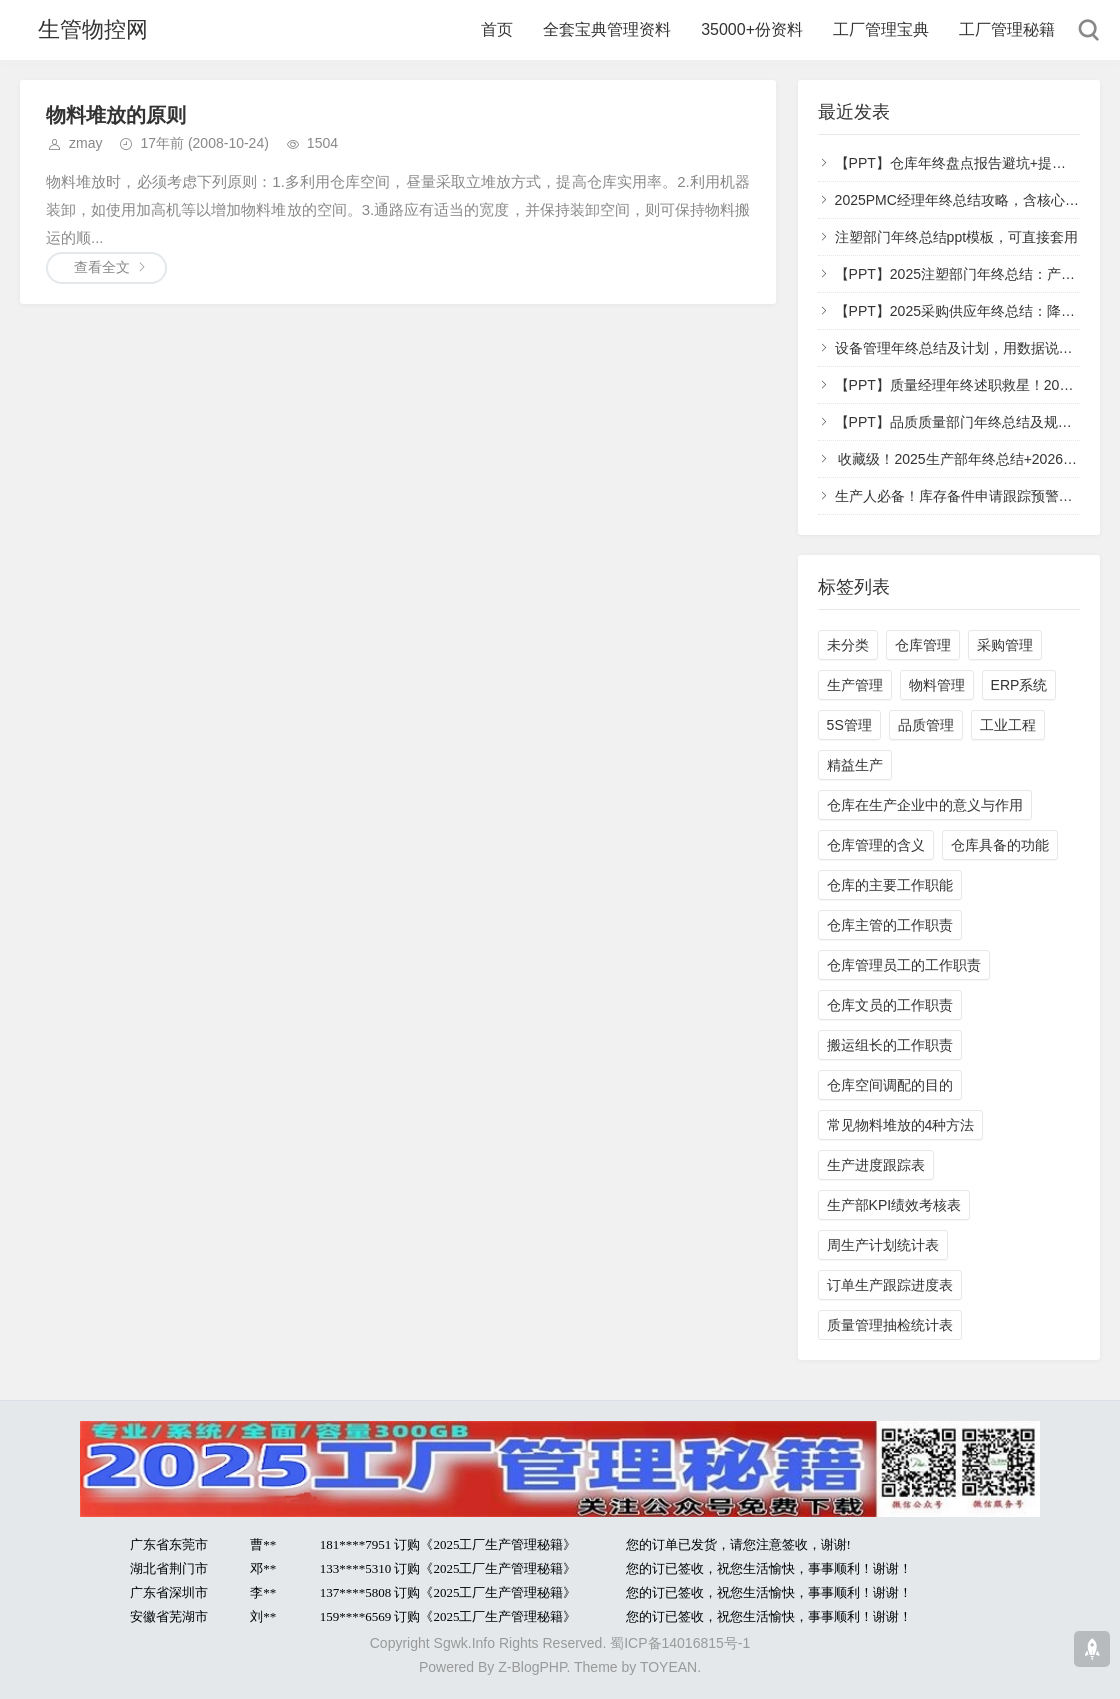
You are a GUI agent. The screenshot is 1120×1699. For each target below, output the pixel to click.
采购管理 (1005, 645)
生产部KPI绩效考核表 (894, 1205)
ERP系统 (1019, 685)
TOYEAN (668, 1667)
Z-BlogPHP (532, 1667)
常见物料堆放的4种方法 (901, 1125)
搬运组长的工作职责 (890, 1045)
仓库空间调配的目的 (890, 1085)
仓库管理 (923, 645)
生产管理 (855, 685)
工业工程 (1008, 725)
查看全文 (102, 267)
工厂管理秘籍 (1007, 29)
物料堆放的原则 (116, 115)
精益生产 (855, 765)
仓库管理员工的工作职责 (904, 965)
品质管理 (926, 725)
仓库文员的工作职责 (890, 1005)
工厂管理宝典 (881, 29)
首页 (497, 29)
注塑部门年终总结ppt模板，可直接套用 (956, 237)
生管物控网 (93, 29)
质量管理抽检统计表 (890, 1325)
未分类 (848, 645)
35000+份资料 (752, 29)
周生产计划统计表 (883, 1245)
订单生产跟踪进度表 (890, 1285)
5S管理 (849, 725)
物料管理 (937, 685)
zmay (85, 143)
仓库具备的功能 (1000, 845)
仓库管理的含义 (876, 845)
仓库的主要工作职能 (890, 885)
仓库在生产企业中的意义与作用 (925, 805)
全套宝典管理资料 (607, 29)
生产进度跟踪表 (876, 1165)
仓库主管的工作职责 (890, 925)
